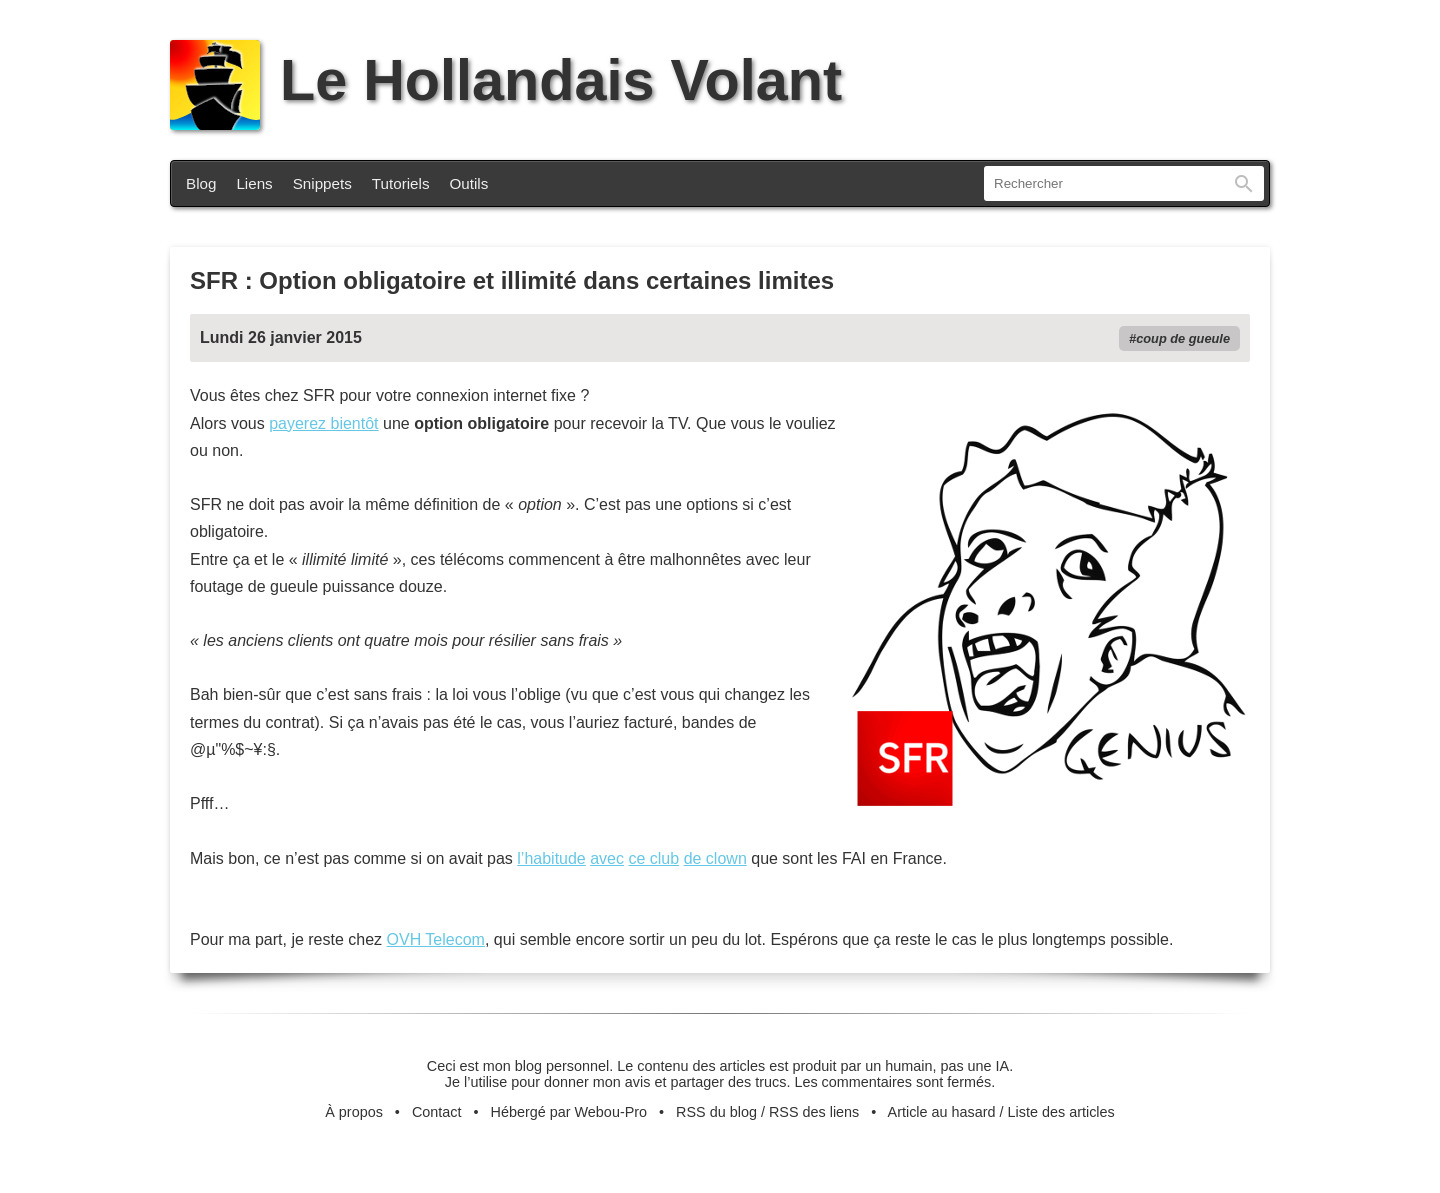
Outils (469, 183)
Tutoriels (401, 183)
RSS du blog (716, 1112)
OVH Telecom (436, 939)
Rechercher (1244, 183)
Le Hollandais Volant (506, 80)
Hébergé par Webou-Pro (569, 1112)
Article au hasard (942, 1112)
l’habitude (551, 858)
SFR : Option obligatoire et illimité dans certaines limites (512, 280)
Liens (254, 183)
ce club (653, 858)
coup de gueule (1183, 338)
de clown (715, 858)
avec (607, 858)
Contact (437, 1112)
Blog (201, 183)
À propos (354, 1112)
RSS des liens (814, 1112)
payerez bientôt (323, 423)
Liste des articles (1061, 1112)
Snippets (322, 183)
